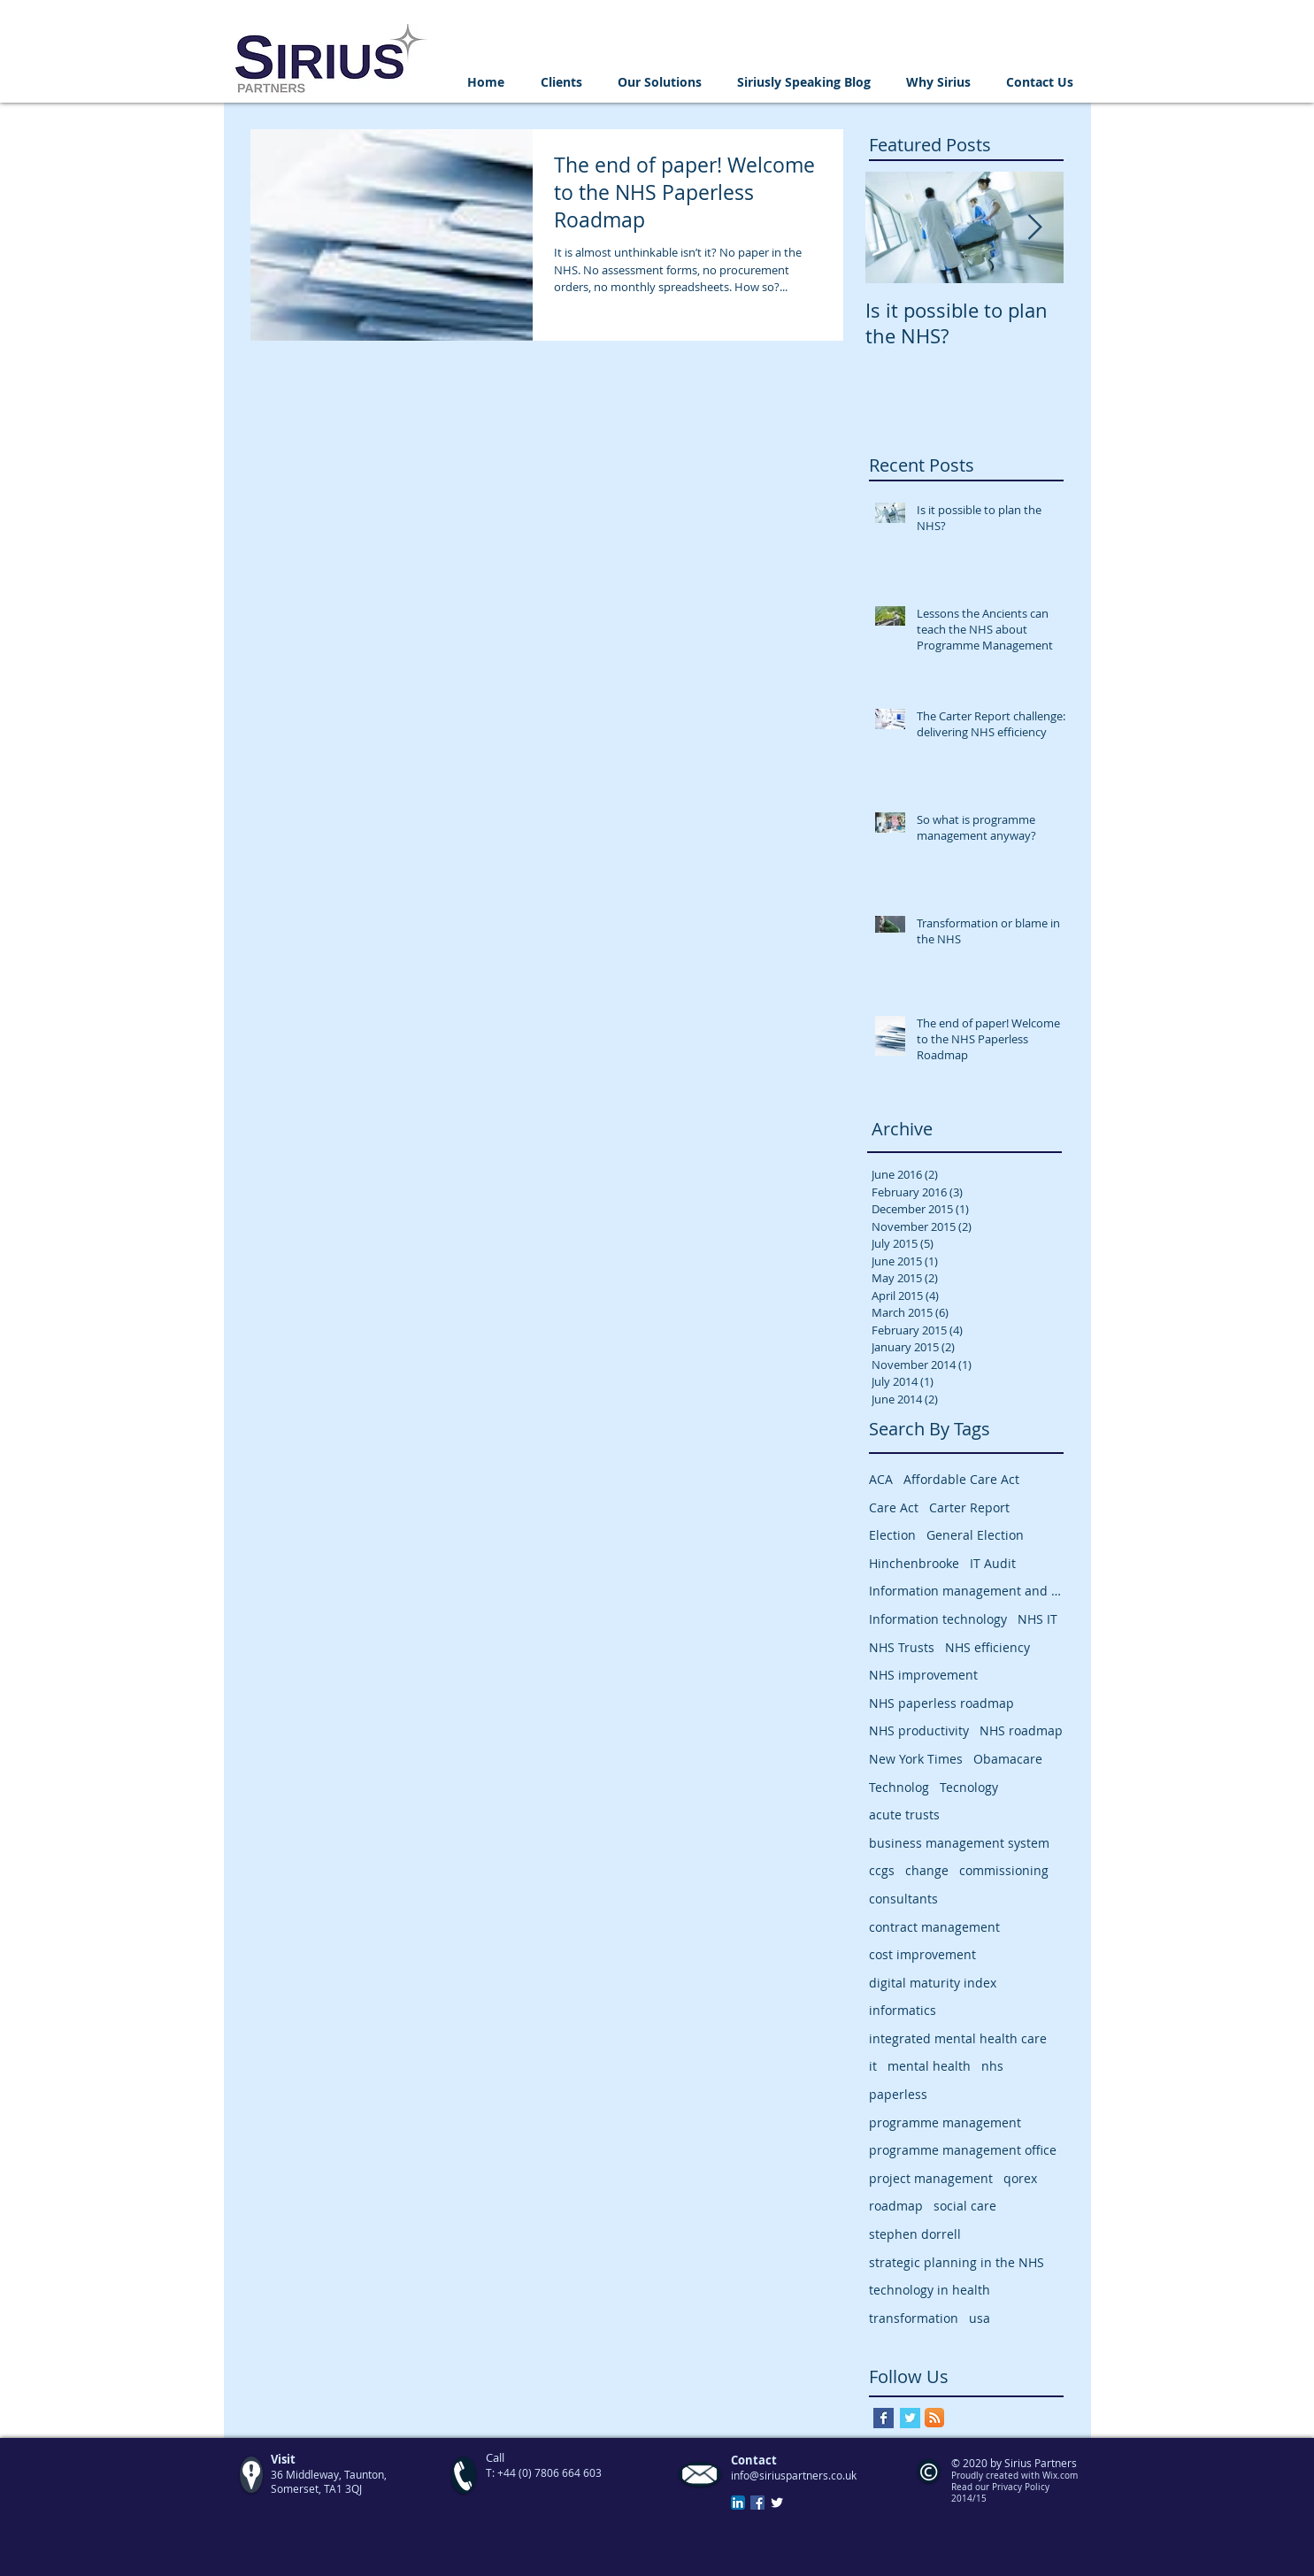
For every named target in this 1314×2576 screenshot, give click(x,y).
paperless (898, 2094)
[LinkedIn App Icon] (738, 2502)
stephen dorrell (915, 2234)
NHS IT (1037, 1619)
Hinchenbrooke (914, 1563)
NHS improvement (923, 1674)
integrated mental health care (958, 2038)
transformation (913, 2318)
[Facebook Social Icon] (757, 2502)
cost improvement (922, 1954)
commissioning (1004, 1870)
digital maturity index (932, 1982)
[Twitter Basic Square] (910, 2418)
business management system (959, 1842)
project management (931, 2178)
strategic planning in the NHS (956, 2262)
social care (965, 2205)
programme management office (963, 2150)
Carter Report (969, 1507)
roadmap (896, 2205)
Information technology (938, 1619)
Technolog (899, 1787)
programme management (945, 2122)
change (927, 1870)
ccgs (882, 1870)
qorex (1020, 2178)
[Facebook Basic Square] (883, 2418)
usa (979, 2318)
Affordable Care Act (961, 1479)
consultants (903, 1898)
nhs (992, 2065)
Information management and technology (966, 1590)
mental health (929, 2065)
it (873, 2065)
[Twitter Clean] (777, 2502)
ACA (881, 1479)
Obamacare (1007, 1758)
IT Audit (993, 1563)
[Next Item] (1035, 228)
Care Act (893, 1507)
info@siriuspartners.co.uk (794, 2475)
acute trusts (904, 1814)
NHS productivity (919, 1730)
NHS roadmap (1021, 1730)
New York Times (916, 1758)
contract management (934, 1927)
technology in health (929, 2289)
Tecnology (969, 1787)
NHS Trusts (901, 1647)
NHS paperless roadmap (941, 1703)
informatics (902, 2010)
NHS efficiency (987, 1647)
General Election (975, 1534)
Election (892, 1534)
